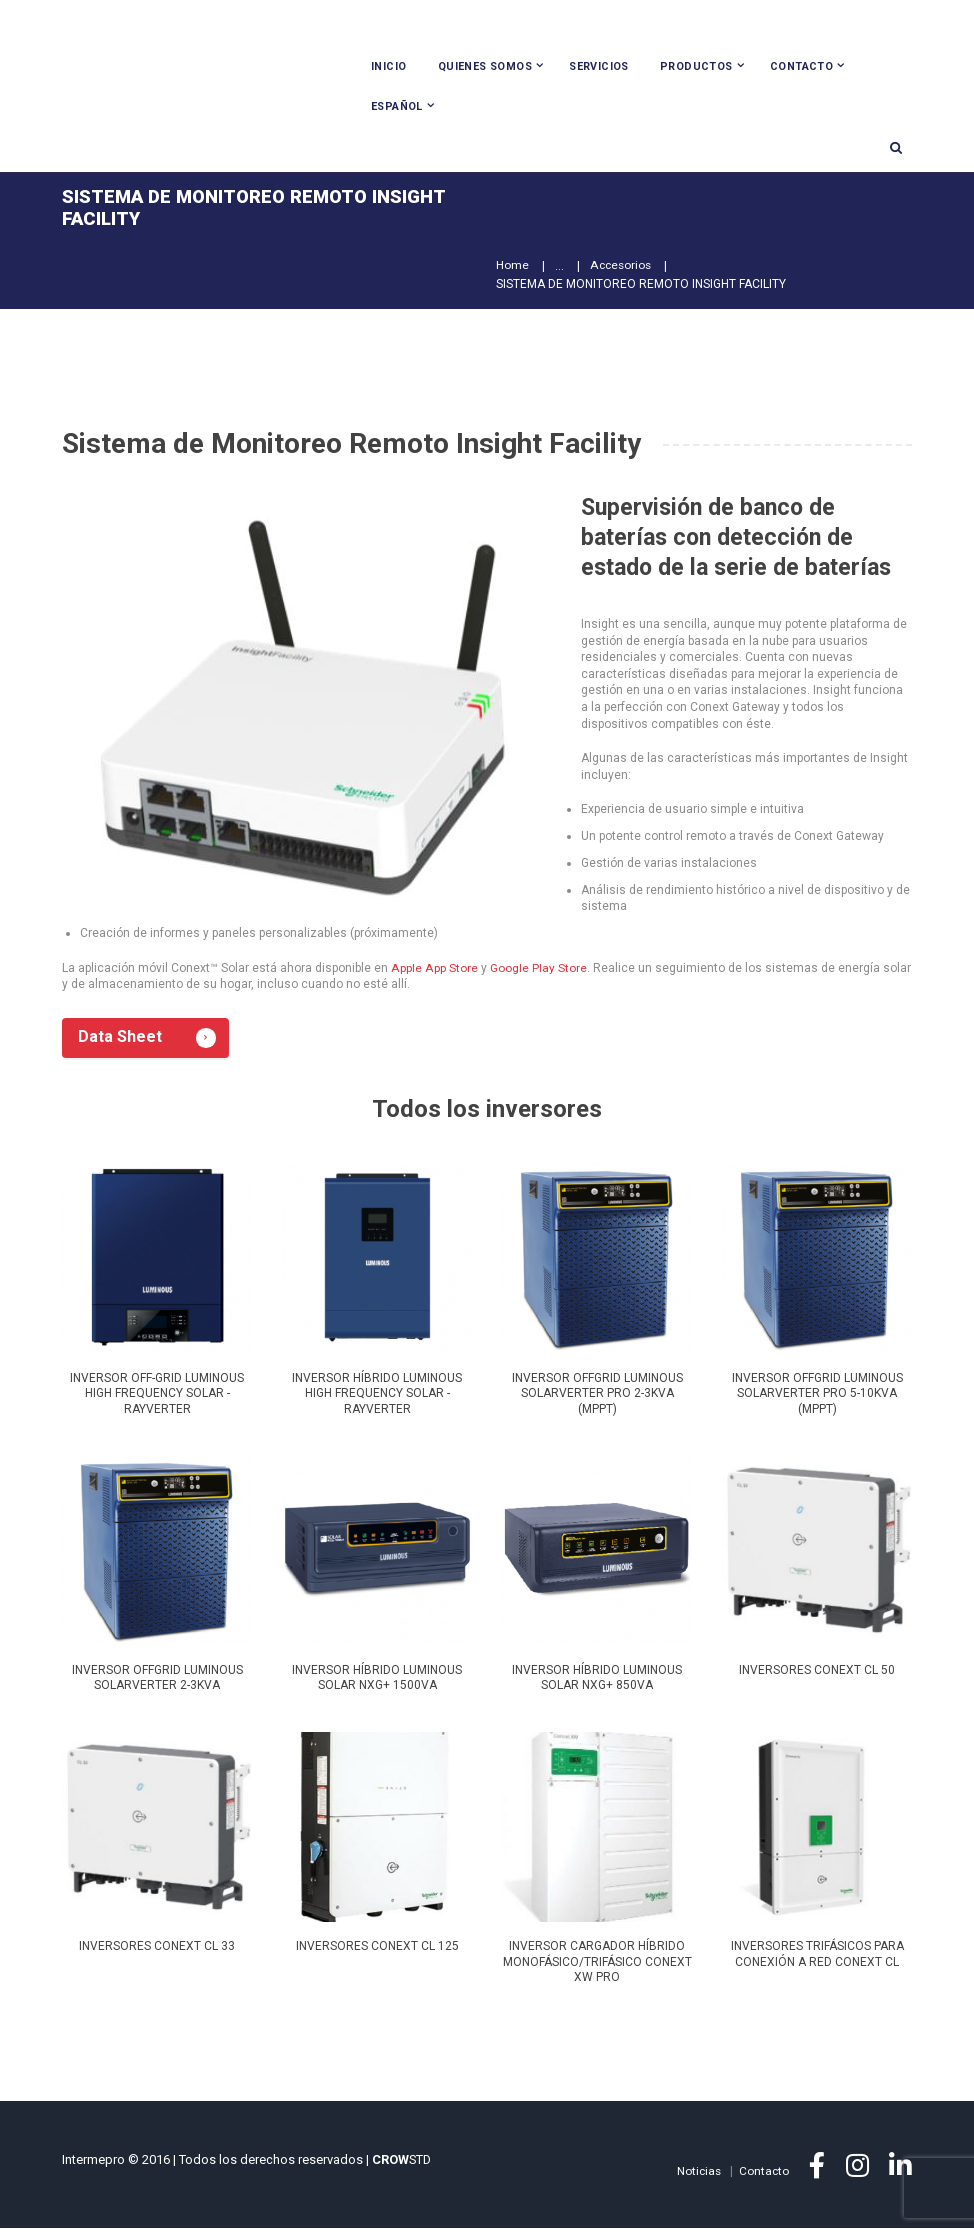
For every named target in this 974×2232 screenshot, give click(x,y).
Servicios (599, 66)
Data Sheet (122, 1041)
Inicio (388, 66)
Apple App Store (433, 971)
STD (401, 2163)
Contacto (801, 66)
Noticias (697, 2175)
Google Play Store (536, 971)
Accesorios (622, 269)
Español (397, 106)
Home (512, 269)
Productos (696, 66)
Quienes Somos (485, 66)
